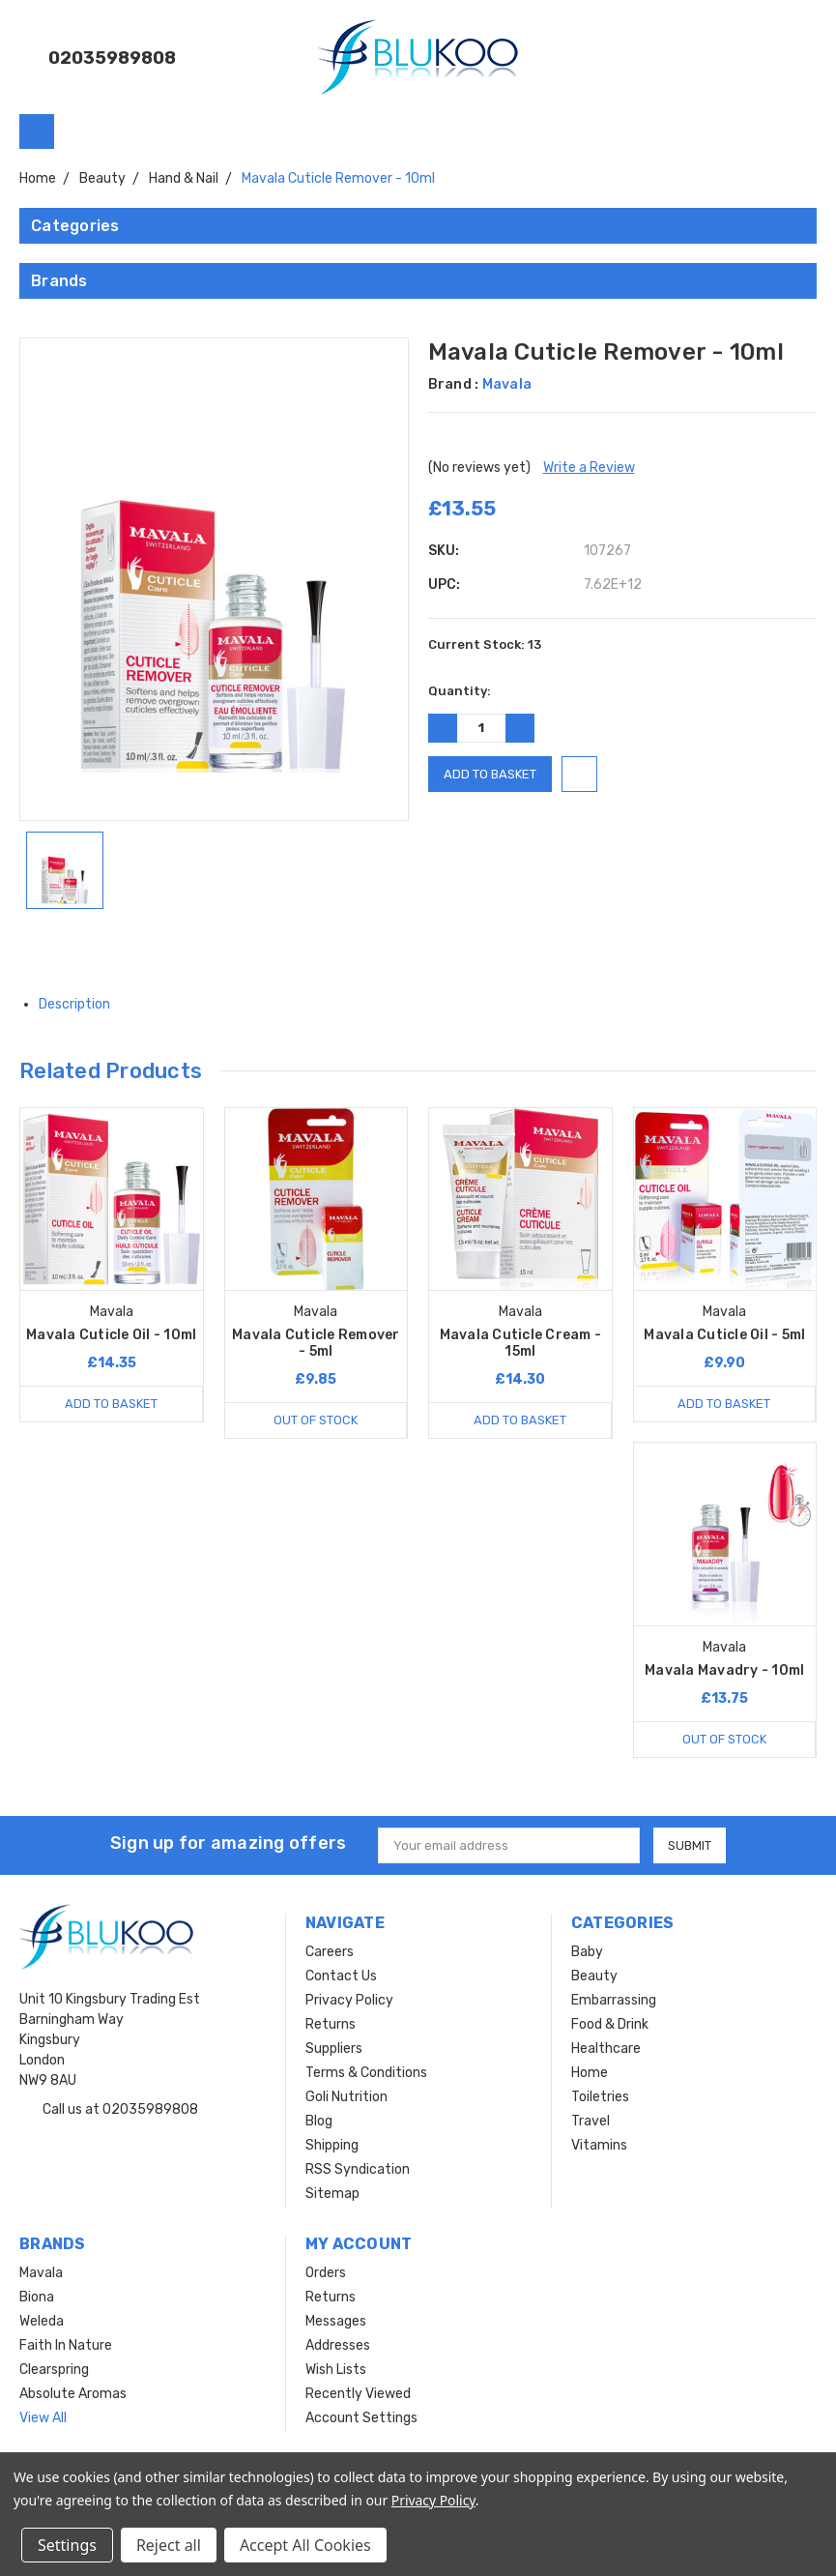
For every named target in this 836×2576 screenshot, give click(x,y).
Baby (587, 1952)
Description (82, 1004)
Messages (335, 2321)
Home (589, 2072)
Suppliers (333, 2048)
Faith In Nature (65, 2345)
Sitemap (332, 2193)
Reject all (168, 2545)
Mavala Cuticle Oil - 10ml (111, 1335)
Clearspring (54, 2369)
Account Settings (361, 2418)
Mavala (41, 2273)
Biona (36, 2297)
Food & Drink (610, 2024)
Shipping (332, 2145)
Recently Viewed (358, 2394)
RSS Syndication (357, 2169)
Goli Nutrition (346, 2097)
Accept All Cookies (305, 2545)
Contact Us (341, 1976)
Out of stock (316, 1420)
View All (43, 2418)
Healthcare (606, 2048)
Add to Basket (111, 1403)
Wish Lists (335, 2369)
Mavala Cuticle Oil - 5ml (724, 1335)
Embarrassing (613, 2000)
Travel (590, 2121)
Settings (67, 2545)
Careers (329, 1952)
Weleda (41, 2321)
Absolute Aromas (73, 2394)
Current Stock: (484, 644)
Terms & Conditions (366, 2072)
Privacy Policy (349, 2000)
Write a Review (589, 467)
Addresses (337, 2345)
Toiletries (600, 2097)
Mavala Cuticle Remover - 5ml (316, 1343)
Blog (318, 2121)
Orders (325, 2273)
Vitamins (599, 2145)
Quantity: (459, 691)
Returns (330, 2024)
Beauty (594, 1976)
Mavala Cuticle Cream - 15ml (521, 1343)
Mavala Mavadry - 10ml (724, 1670)
